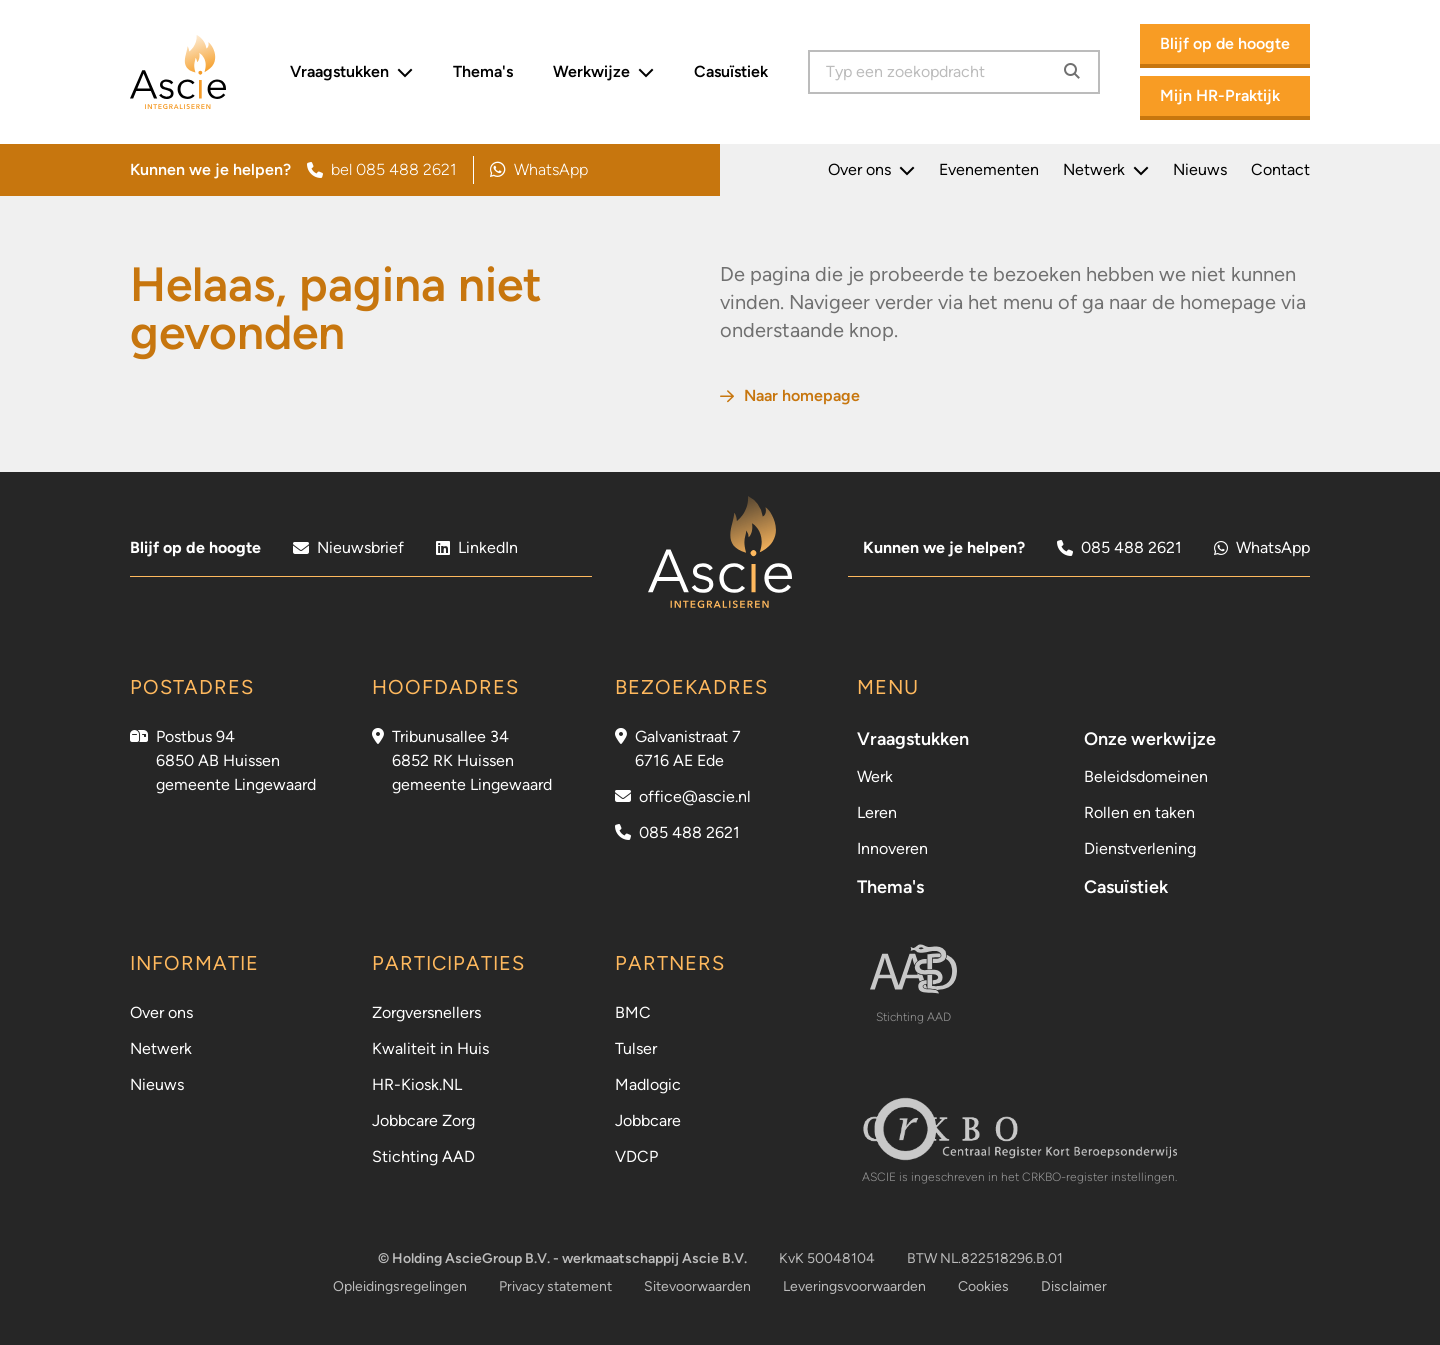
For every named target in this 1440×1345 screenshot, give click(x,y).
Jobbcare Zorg (423, 1120)
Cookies (983, 1286)
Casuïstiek (731, 71)
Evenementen (989, 169)
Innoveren (892, 848)
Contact (1280, 169)
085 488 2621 (1119, 547)
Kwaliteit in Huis (430, 1048)
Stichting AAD (423, 1156)
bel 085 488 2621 (382, 169)
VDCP (636, 1156)
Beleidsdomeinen (1146, 776)
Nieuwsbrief (348, 547)
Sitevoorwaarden (697, 1286)
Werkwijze (603, 72)
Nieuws (1200, 169)
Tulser (636, 1048)
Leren (877, 812)
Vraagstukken (351, 72)
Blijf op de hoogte (1225, 43)
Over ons (871, 170)
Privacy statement (555, 1286)
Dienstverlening (1140, 848)
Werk (875, 776)
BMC (633, 1012)
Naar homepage (790, 395)
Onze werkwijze (1150, 739)
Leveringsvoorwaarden (854, 1286)
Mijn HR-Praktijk (1220, 95)
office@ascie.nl (695, 796)
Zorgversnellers (426, 1012)
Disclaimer (1074, 1286)
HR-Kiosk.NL (417, 1084)
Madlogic (648, 1084)
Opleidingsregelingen (400, 1286)
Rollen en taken (1139, 812)
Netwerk (1106, 170)
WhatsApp (539, 170)
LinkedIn (477, 547)
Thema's (483, 71)
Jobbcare (648, 1120)
